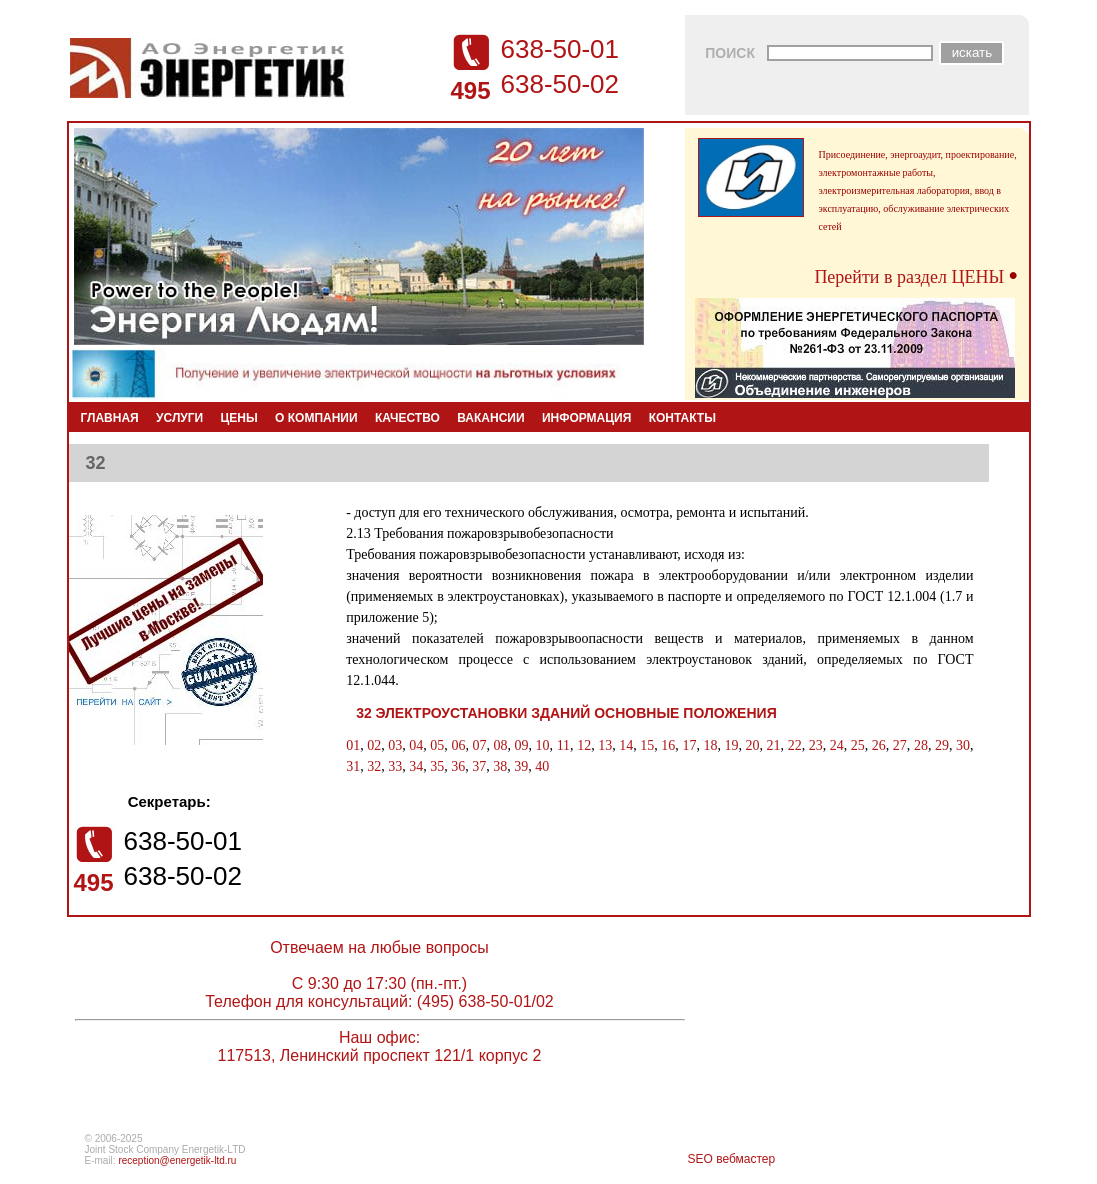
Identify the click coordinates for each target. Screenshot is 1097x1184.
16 (668, 745)
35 (437, 766)
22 (795, 745)
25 (858, 745)
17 (689, 745)
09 (522, 745)
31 (353, 766)
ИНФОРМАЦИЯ (586, 418)
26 (879, 745)
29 (942, 745)
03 (395, 745)
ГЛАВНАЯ (110, 418)
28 (921, 745)
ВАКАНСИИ (490, 418)
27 (900, 745)
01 (353, 745)
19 (731, 745)
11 (563, 745)
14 (626, 745)
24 (837, 745)
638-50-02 (560, 84)
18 (710, 745)
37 (479, 766)
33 (395, 766)
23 (816, 745)
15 (647, 745)
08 (500, 745)
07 (479, 745)
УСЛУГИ (179, 418)
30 (963, 745)
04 (416, 745)
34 (416, 766)
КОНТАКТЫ (682, 418)
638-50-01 (560, 49)
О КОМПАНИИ (316, 418)
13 (605, 745)
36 (458, 766)
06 (458, 745)
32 (374, 766)
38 (500, 766)
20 (753, 745)
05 (437, 745)
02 (374, 745)
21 (774, 745)
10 (543, 745)
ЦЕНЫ (239, 418)
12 (584, 745)
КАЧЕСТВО (407, 418)
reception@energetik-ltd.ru (177, 1160)
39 (521, 766)
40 (542, 766)
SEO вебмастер (732, 1159)
